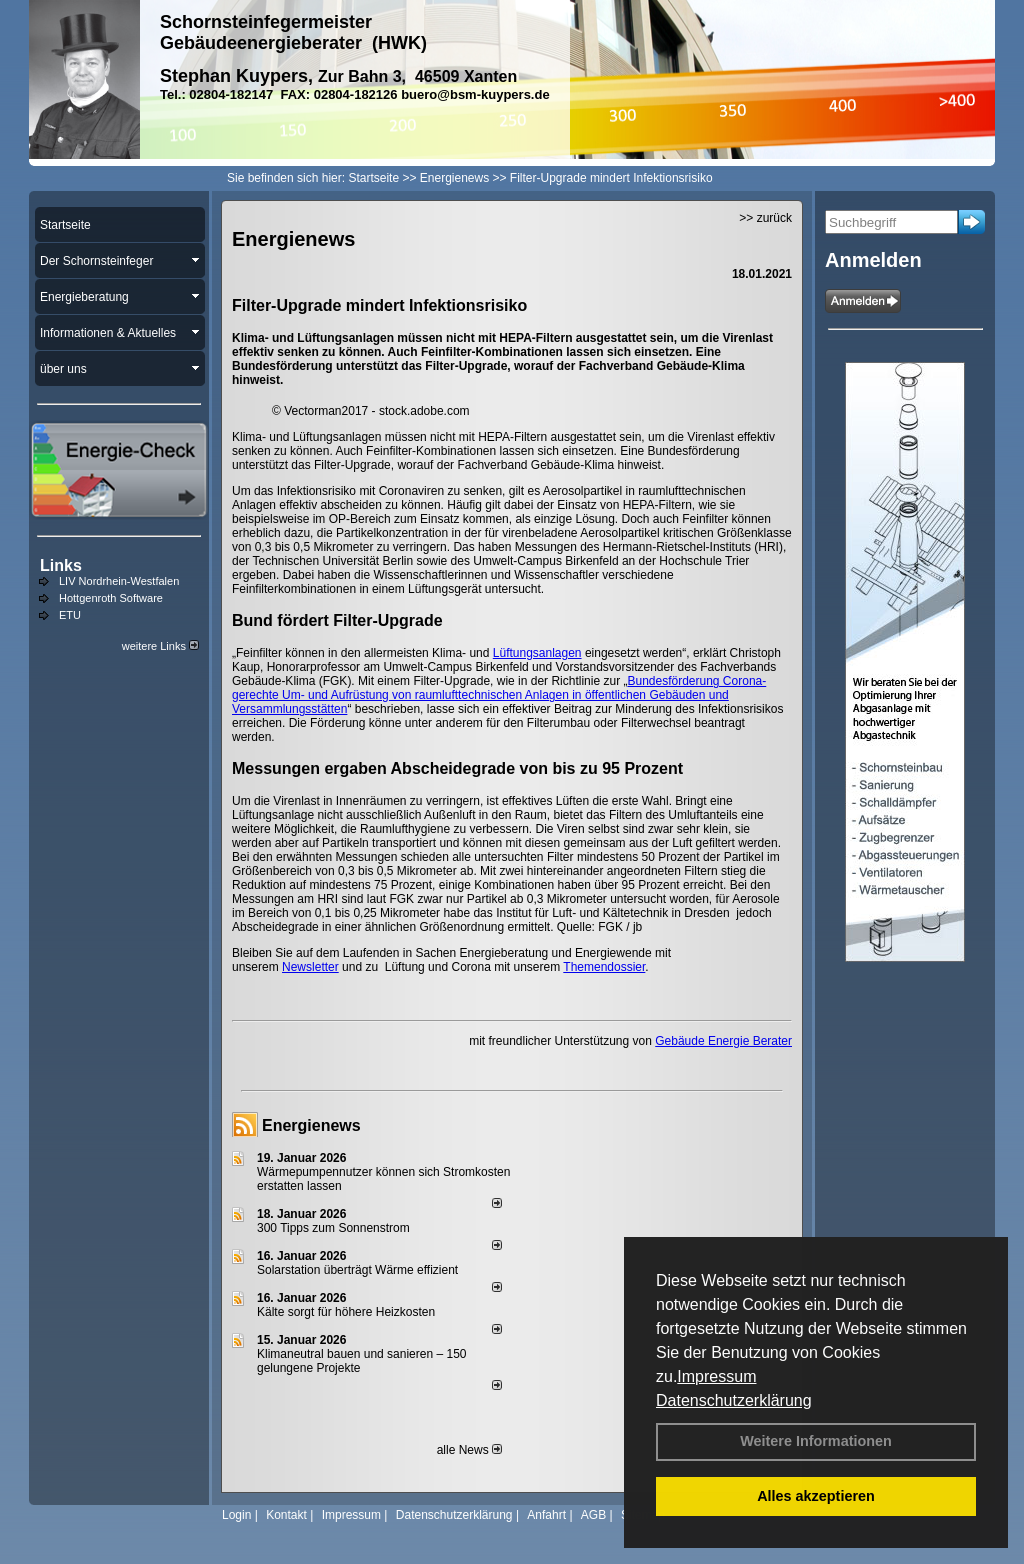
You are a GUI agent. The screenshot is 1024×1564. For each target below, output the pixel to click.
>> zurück (765, 218)
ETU (70, 615)
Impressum (716, 1376)
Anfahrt (546, 1515)
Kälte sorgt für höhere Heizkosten (347, 1312)
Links (61, 565)
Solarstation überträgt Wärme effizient (357, 1270)
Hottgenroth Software (111, 598)
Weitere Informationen (816, 1441)
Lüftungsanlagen (537, 653)
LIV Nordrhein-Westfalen (119, 581)
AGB (593, 1515)
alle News (469, 1450)
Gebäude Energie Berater (723, 1041)
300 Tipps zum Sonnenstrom (333, 1228)
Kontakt (286, 1515)
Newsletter (310, 967)
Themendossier (604, 967)
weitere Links (160, 646)
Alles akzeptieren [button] (816, 1496)
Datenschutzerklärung (734, 1400)
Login (236, 1515)
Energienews (311, 1125)
